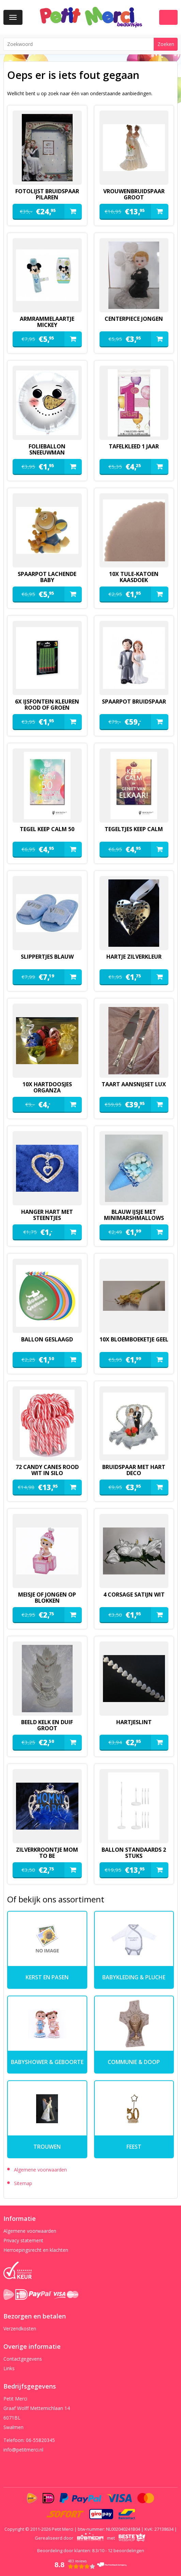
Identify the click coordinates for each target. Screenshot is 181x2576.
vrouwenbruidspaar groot (134, 194)
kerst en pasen (47, 1977)
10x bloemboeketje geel (134, 1339)
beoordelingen (126, 2550)
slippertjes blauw (47, 957)
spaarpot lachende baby (47, 577)
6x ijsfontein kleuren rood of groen (47, 704)
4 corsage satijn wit (134, 1594)
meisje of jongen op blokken (47, 1597)
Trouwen (47, 2146)
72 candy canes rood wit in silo (47, 1470)
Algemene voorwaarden (40, 2169)
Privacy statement (23, 2240)
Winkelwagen (168, 17)
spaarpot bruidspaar (134, 701)
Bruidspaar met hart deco (133, 1470)
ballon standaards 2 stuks (134, 1853)
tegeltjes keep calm (134, 829)
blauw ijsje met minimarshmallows (134, 1215)
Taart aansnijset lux (134, 1084)
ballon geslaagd (47, 1339)
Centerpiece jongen (134, 319)
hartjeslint (134, 1722)
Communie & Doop (134, 2062)
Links (9, 2368)
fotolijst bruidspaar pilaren (47, 194)
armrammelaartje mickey (47, 322)
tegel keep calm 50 (47, 829)
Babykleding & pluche (133, 1977)
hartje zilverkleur (134, 957)
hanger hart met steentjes (47, 1215)
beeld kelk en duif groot (47, 1725)
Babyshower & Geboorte (47, 2062)
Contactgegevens (22, 2359)
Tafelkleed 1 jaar (134, 446)
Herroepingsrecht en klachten (35, 2250)
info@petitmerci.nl (23, 2449)
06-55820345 (40, 2440)
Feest (133, 2146)
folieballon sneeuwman (47, 449)
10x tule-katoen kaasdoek (134, 577)
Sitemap (23, 2183)
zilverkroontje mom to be (47, 1853)
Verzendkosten (19, 2328)
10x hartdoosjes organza (47, 1087)
